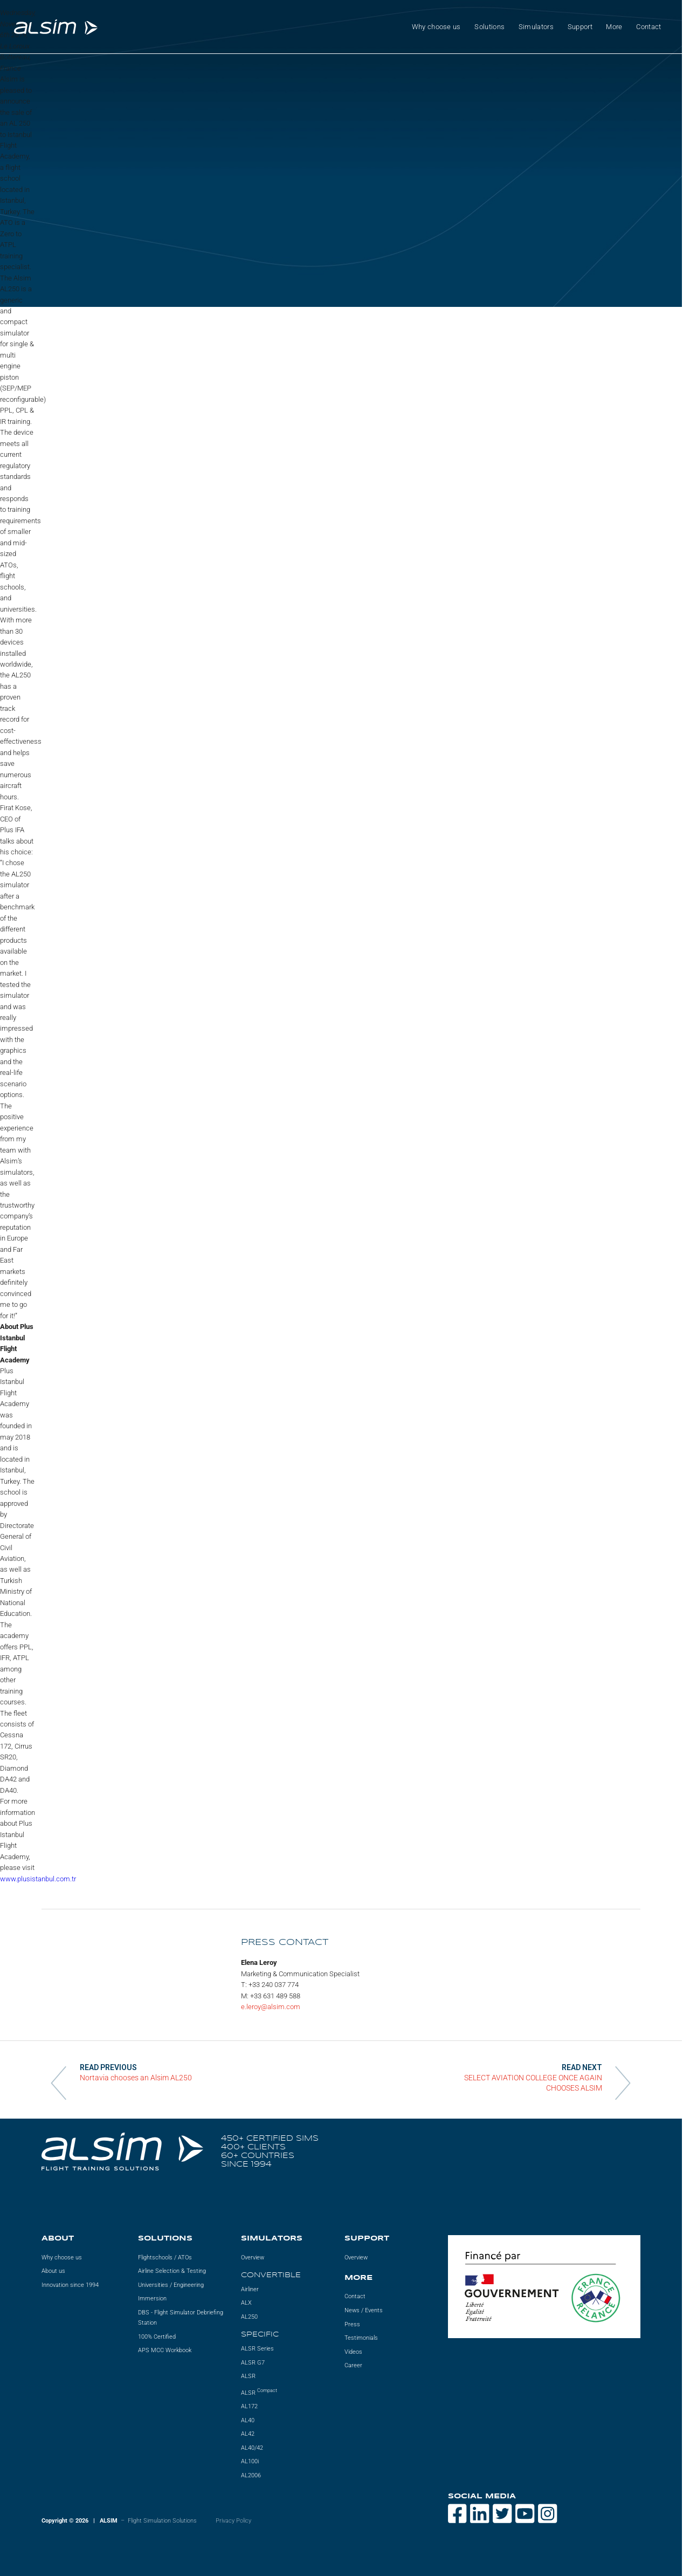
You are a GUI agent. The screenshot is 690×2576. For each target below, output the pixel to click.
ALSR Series (257, 2348)
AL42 (247, 2433)
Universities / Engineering (171, 2285)
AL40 (247, 2420)
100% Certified (157, 2336)
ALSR (248, 2376)
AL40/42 (252, 2447)
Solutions (489, 27)
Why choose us (436, 27)
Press (352, 2324)
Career (353, 2365)
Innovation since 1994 (70, 2285)
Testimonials (361, 2337)
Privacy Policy (233, 2520)
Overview (252, 2257)
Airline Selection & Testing (172, 2270)
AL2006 (251, 2475)
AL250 (249, 2316)
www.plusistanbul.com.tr (38, 1879)
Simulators (536, 27)
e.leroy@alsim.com (270, 2007)
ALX (246, 2302)
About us (53, 2270)
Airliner (250, 2289)
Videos (353, 2351)
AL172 (249, 2406)
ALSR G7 (253, 2362)
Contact (648, 27)
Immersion (152, 2298)
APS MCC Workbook (164, 2350)
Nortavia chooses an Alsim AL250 (136, 2077)
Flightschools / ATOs (165, 2257)
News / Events (363, 2310)
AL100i (250, 2461)
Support (580, 27)
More (614, 27)
